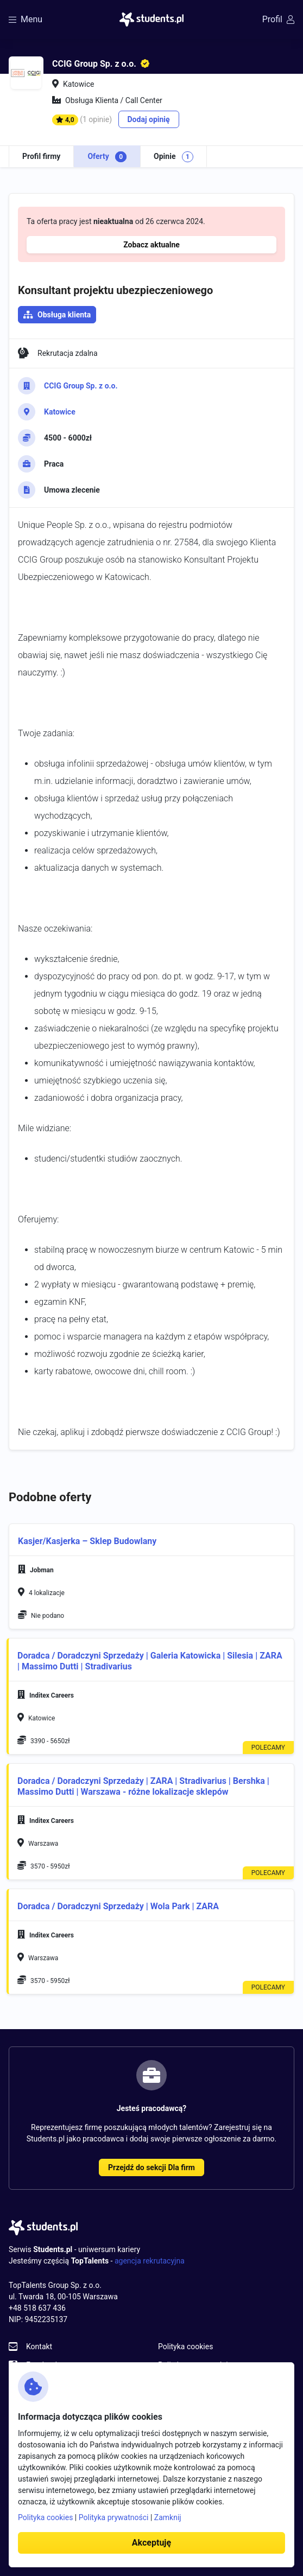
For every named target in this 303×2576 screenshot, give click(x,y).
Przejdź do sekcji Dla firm (151, 2167)
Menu (25, 19)
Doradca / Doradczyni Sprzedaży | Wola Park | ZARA (118, 1906)
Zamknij (167, 2517)
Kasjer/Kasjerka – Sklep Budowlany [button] (87, 1541)
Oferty (107, 156)
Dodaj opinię (149, 119)
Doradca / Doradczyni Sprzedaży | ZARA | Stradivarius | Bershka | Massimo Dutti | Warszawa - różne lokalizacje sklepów (143, 1786)
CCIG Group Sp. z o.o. (81, 385)
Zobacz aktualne (151, 244)
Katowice (59, 411)
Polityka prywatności (114, 2517)
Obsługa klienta (64, 314)
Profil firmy (41, 156)
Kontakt (39, 2346)
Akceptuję (151, 2542)
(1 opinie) (96, 119)
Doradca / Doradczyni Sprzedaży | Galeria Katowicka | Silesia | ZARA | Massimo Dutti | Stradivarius (149, 1661)
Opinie (173, 156)
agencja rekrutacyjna (150, 2260)
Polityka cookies (185, 2346)
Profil (278, 19)
